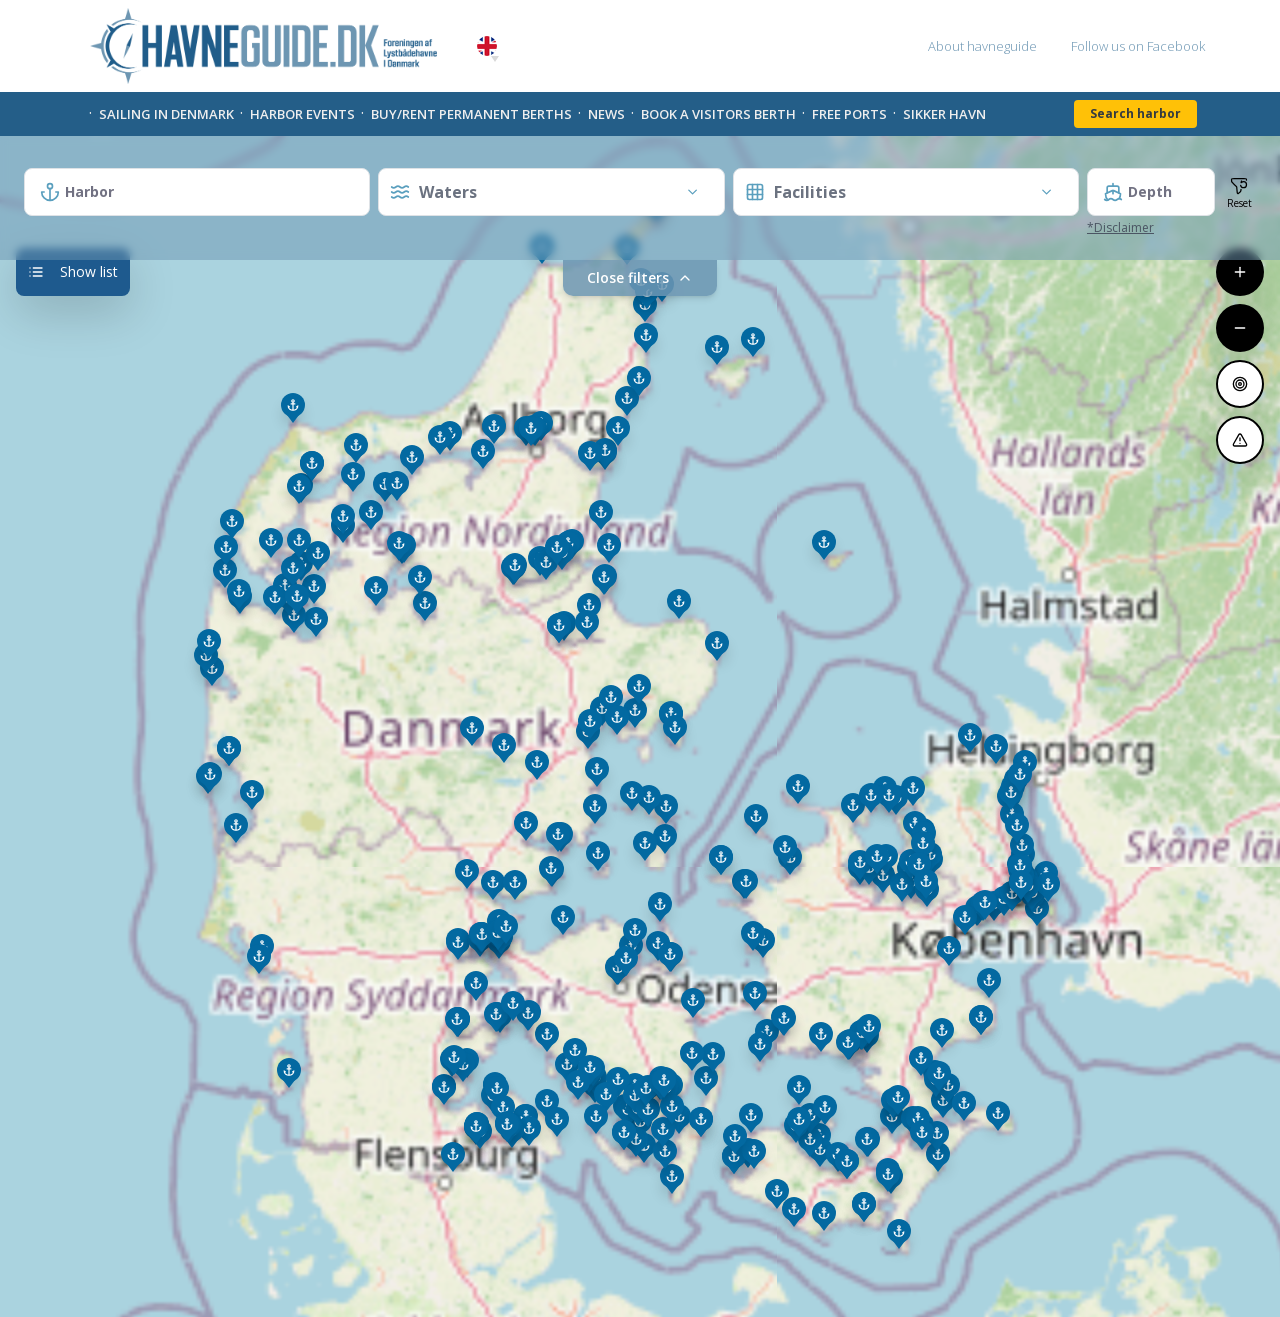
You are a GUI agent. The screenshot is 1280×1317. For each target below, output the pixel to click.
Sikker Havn (944, 114)
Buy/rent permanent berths (471, 114)
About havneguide (982, 46)
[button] (495, 59)
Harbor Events (302, 114)
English (487, 46)
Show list (73, 271)
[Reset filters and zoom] (1239, 192)
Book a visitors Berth (718, 114)
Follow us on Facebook (1138, 46)
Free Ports (849, 114)
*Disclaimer (1120, 228)
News (606, 114)
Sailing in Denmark (166, 114)
